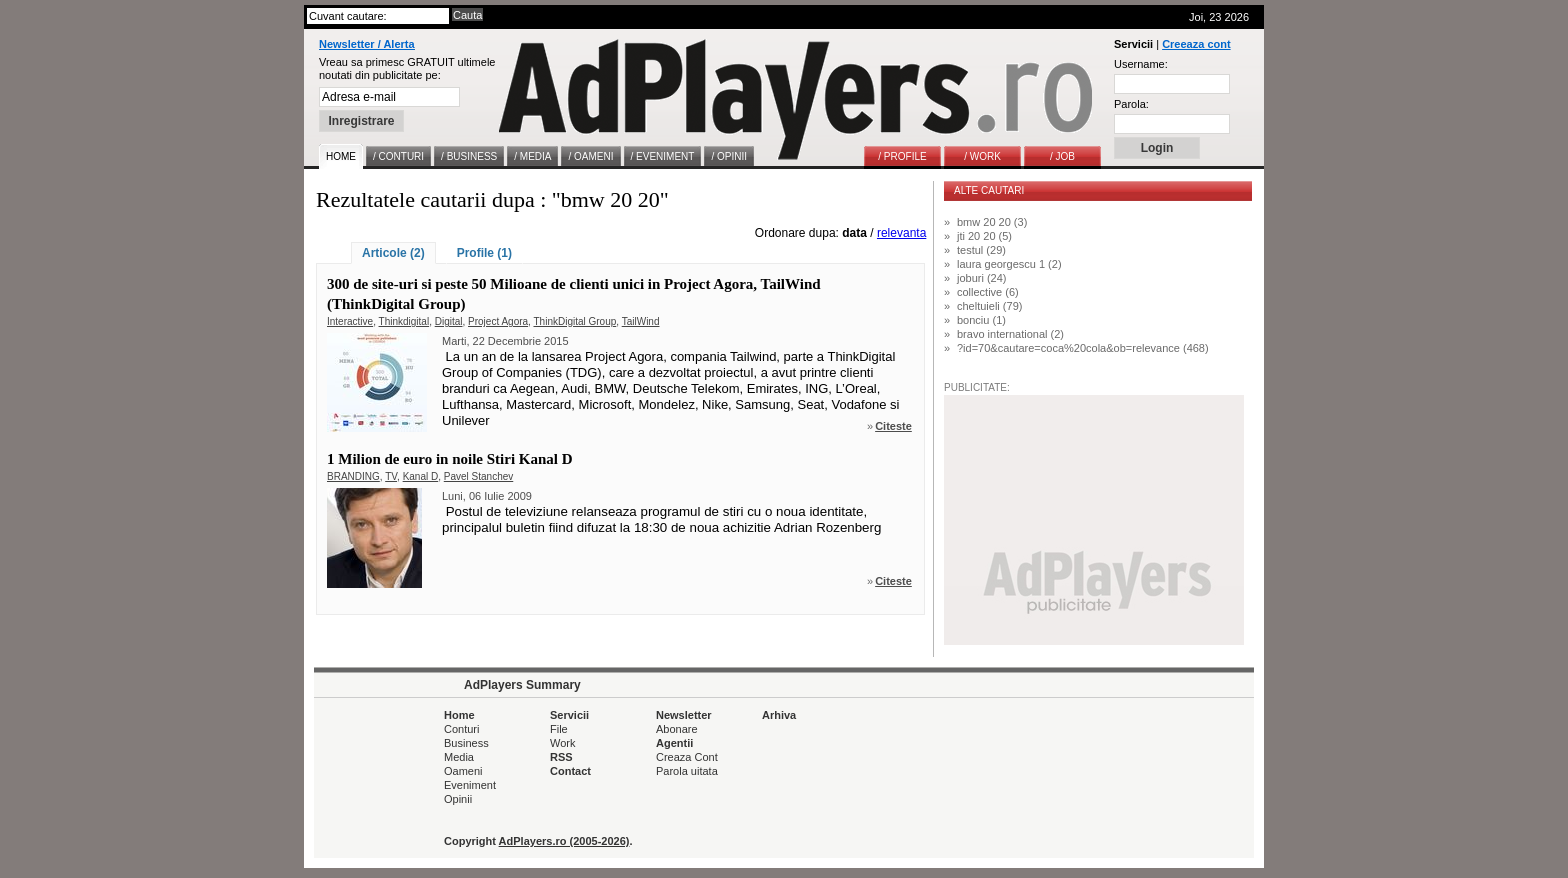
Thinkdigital (404, 321)
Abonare (677, 729)
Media (459, 757)
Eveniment (470, 785)
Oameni (463, 771)
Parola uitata (687, 771)
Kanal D (421, 476)
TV (391, 476)
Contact (570, 771)
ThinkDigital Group (574, 321)
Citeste (893, 426)
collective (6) (988, 292)
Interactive (350, 321)
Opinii (458, 799)
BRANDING (353, 476)
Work (562, 743)
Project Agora (498, 321)
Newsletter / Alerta (367, 44)
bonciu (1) (981, 320)
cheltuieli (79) (989, 306)
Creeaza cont (1196, 44)
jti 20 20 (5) (984, 236)
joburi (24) (982, 278)
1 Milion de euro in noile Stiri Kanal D (450, 459)
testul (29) (981, 250)
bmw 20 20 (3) (992, 222)
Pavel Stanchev (479, 476)
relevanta (901, 233)
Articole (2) (393, 253)
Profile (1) (484, 253)
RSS (561, 757)
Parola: (1131, 104)
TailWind (641, 321)
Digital (449, 321)
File (559, 729)
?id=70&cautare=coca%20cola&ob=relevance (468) (1083, 348)
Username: (1141, 64)
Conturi (461, 729)
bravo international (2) (1010, 334)
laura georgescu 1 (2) (1009, 264)
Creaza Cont (687, 757)
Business (466, 743)
